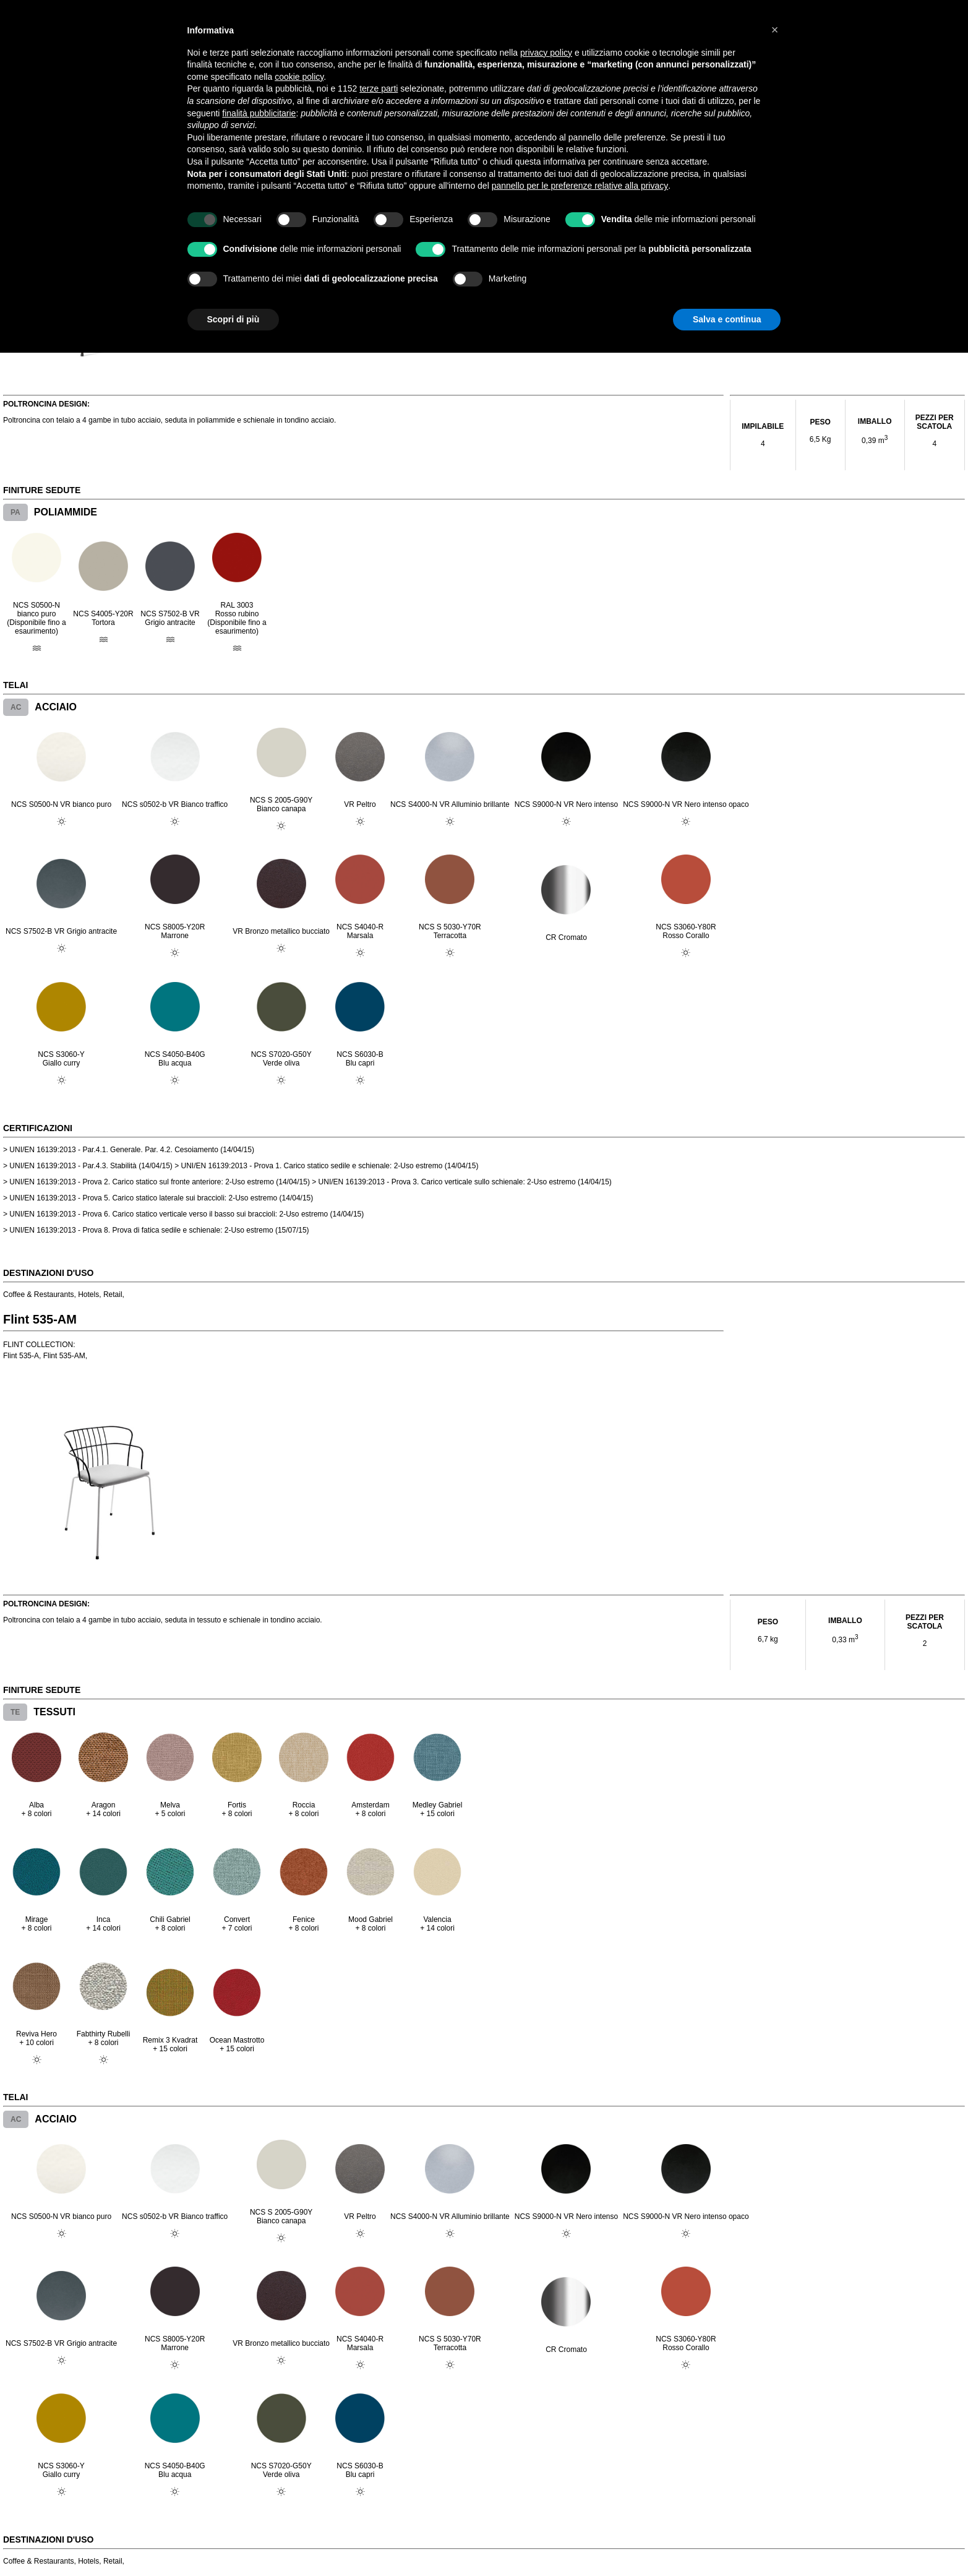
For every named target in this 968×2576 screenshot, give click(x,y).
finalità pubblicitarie (259, 113)
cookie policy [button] (299, 77)
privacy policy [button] (546, 53)
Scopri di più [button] (233, 319)
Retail (112, 1294)
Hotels (88, 1294)
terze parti (378, 88)
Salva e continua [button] (727, 319)
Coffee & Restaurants (38, 1294)
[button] (775, 30)
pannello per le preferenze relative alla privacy (580, 186)
